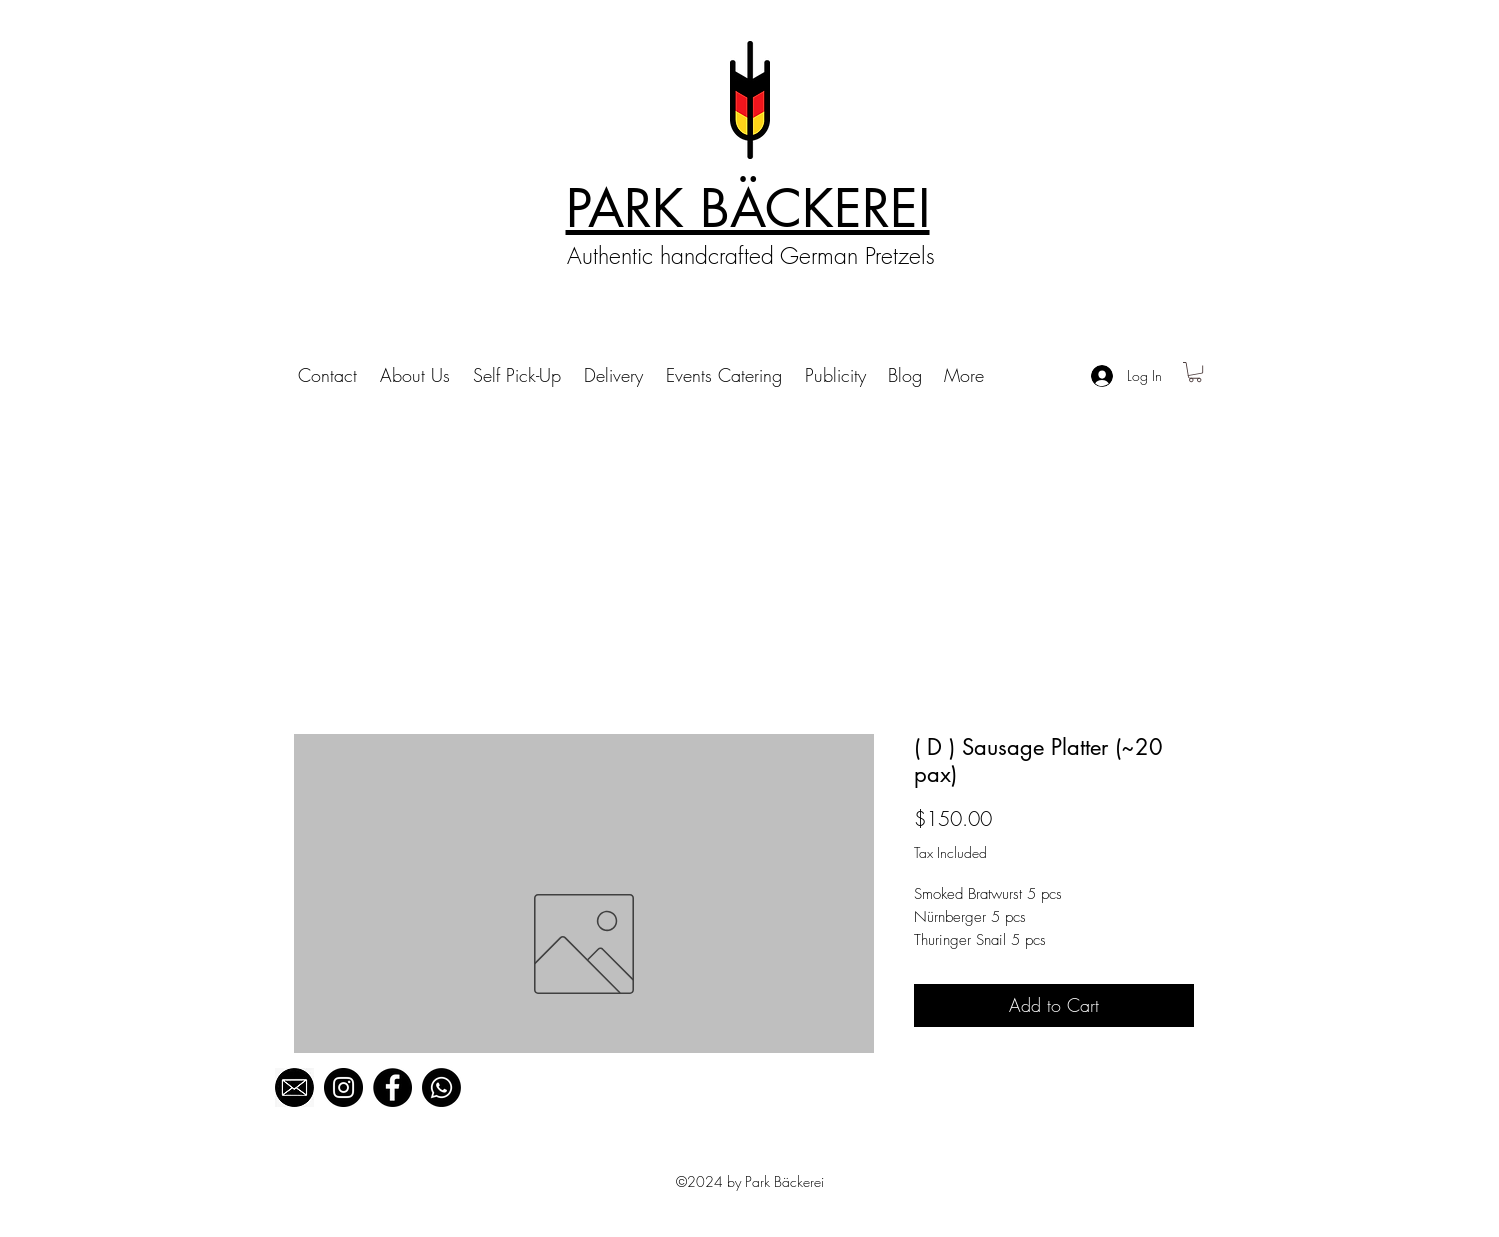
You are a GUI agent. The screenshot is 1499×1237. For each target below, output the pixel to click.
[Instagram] (343, 1087)
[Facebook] (392, 1087)
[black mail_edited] (294, 1087)
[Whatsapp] (441, 1087)
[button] (1195, 372)
